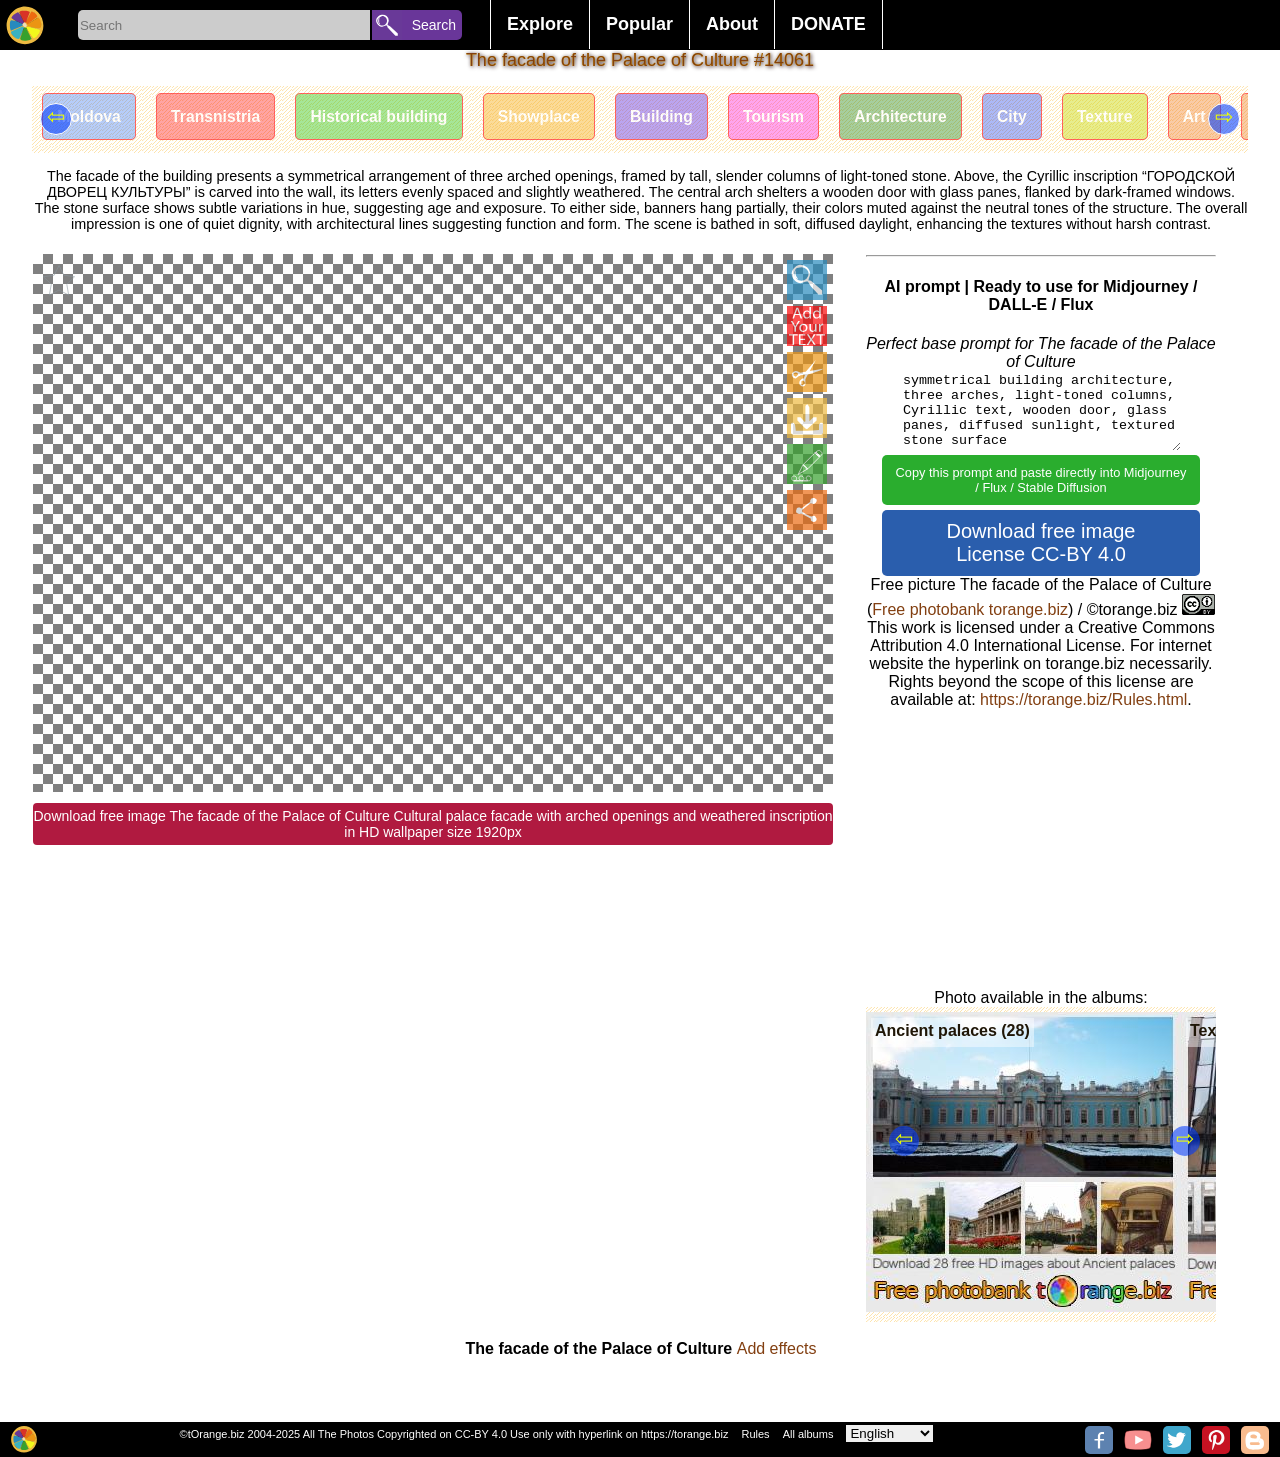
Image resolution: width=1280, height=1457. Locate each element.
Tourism (792, 117)
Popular (639, 24)
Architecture (922, 117)
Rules (755, 1434)
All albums (808, 1434)
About (732, 24)
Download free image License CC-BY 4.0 (1041, 542)
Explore (540, 24)
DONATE (828, 24)
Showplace (551, 117)
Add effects (777, 1348)
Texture (1131, 117)
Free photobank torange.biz (970, 609)
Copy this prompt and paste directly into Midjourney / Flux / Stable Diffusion (1041, 480)
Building (677, 117)
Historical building (388, 117)
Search (434, 25)
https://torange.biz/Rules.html (1083, 699)
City (1036, 117)
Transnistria (220, 117)
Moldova (90, 117)
